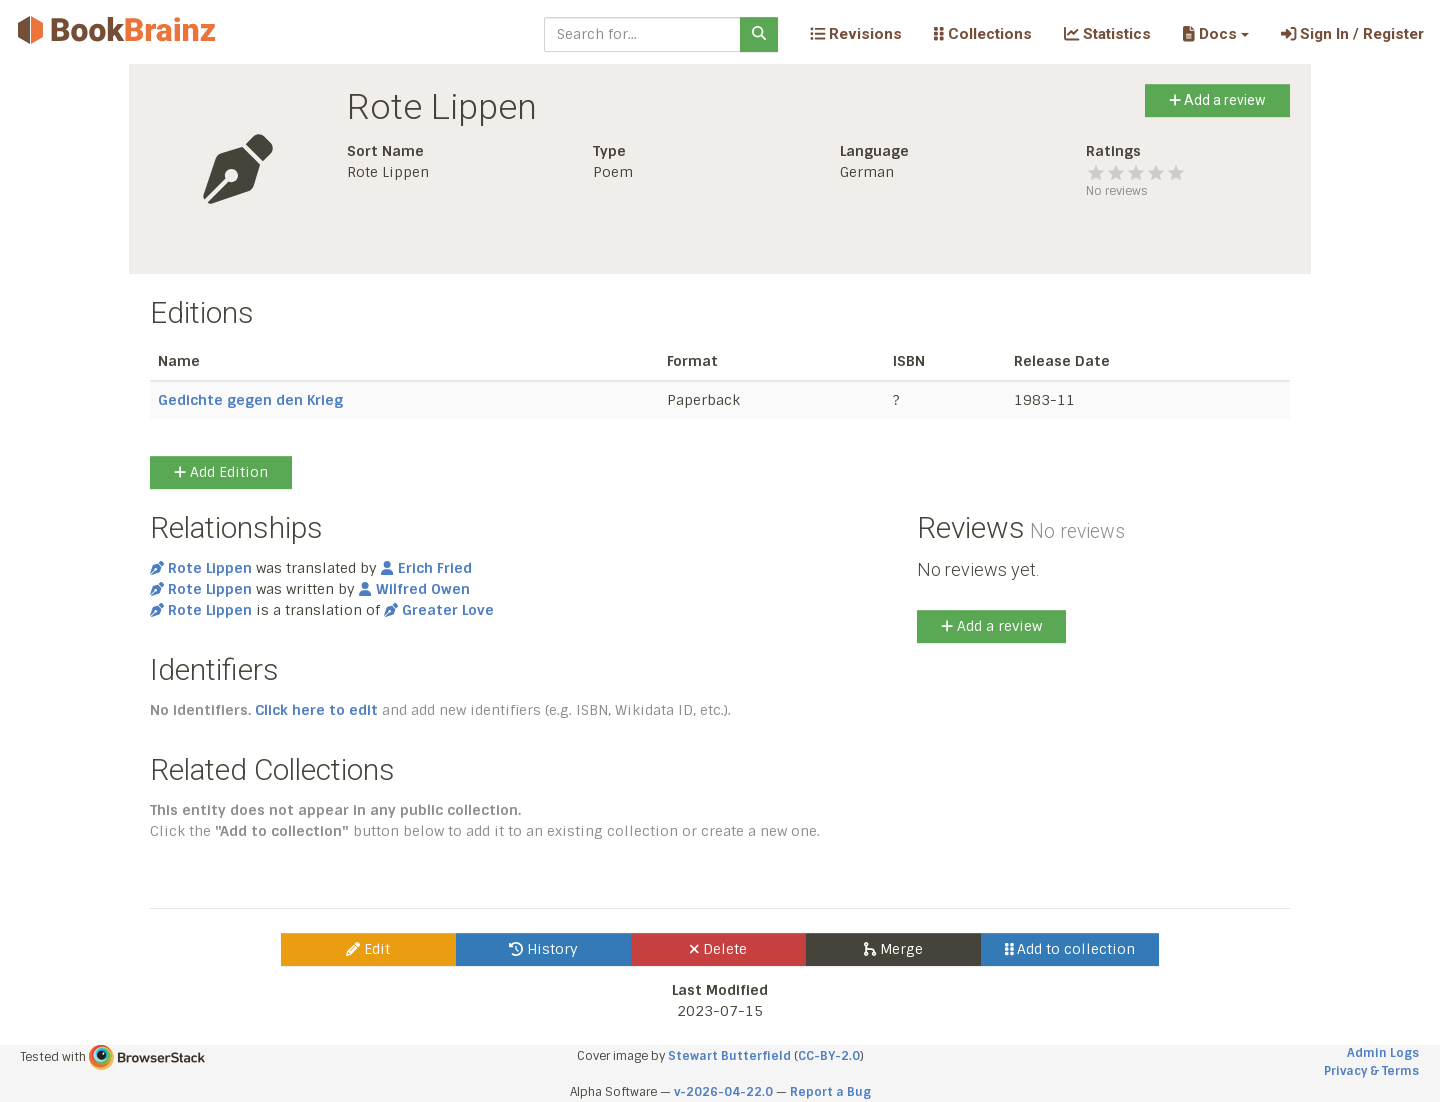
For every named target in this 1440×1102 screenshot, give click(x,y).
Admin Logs (1383, 1053)
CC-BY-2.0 (829, 1056)
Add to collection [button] (1070, 949)
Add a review (1217, 100)
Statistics (1107, 34)
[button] (1215, 34)
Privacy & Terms (1371, 1071)
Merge (893, 949)
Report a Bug (830, 1092)
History (543, 949)
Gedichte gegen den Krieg (250, 400)
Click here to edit (316, 710)
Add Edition (221, 472)
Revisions (856, 34)
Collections (983, 34)
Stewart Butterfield (729, 1056)
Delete (718, 949)
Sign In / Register (1352, 34)
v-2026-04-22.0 (723, 1092)
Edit (368, 949)
